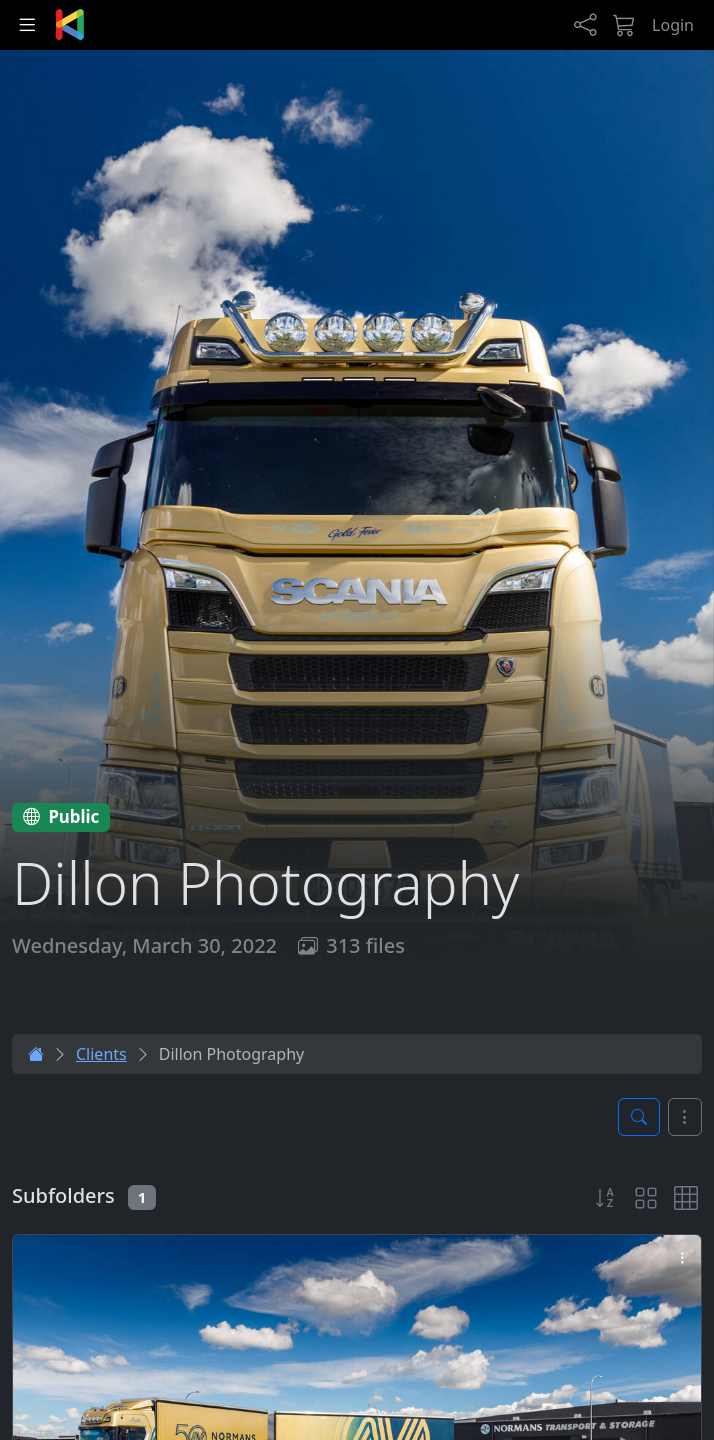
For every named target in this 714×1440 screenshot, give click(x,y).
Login (673, 25)
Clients (101, 1054)
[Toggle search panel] (639, 1117)
